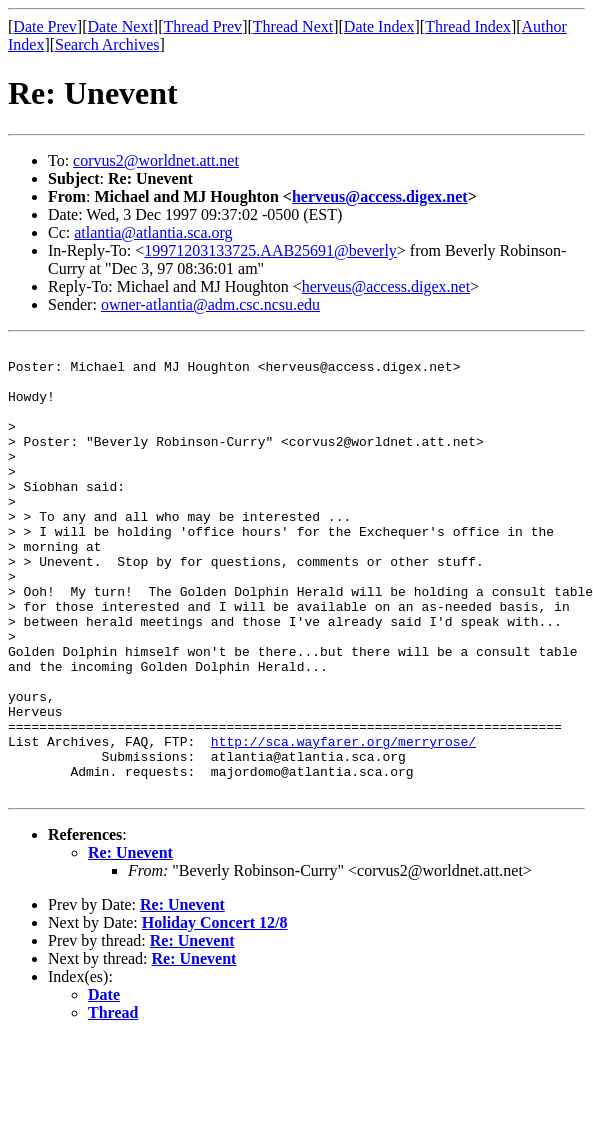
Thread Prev (202, 26)
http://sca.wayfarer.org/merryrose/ (343, 822)
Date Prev (45, 26)
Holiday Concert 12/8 (215, 1012)
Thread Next (293, 26)
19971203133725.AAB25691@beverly (270, 250)
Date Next (120, 26)
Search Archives (107, 44)
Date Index (379, 26)
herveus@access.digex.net (380, 196)
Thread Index (468, 26)
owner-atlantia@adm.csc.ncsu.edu (210, 304)
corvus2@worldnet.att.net (156, 160)
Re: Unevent (130, 942)
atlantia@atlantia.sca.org (153, 232)
